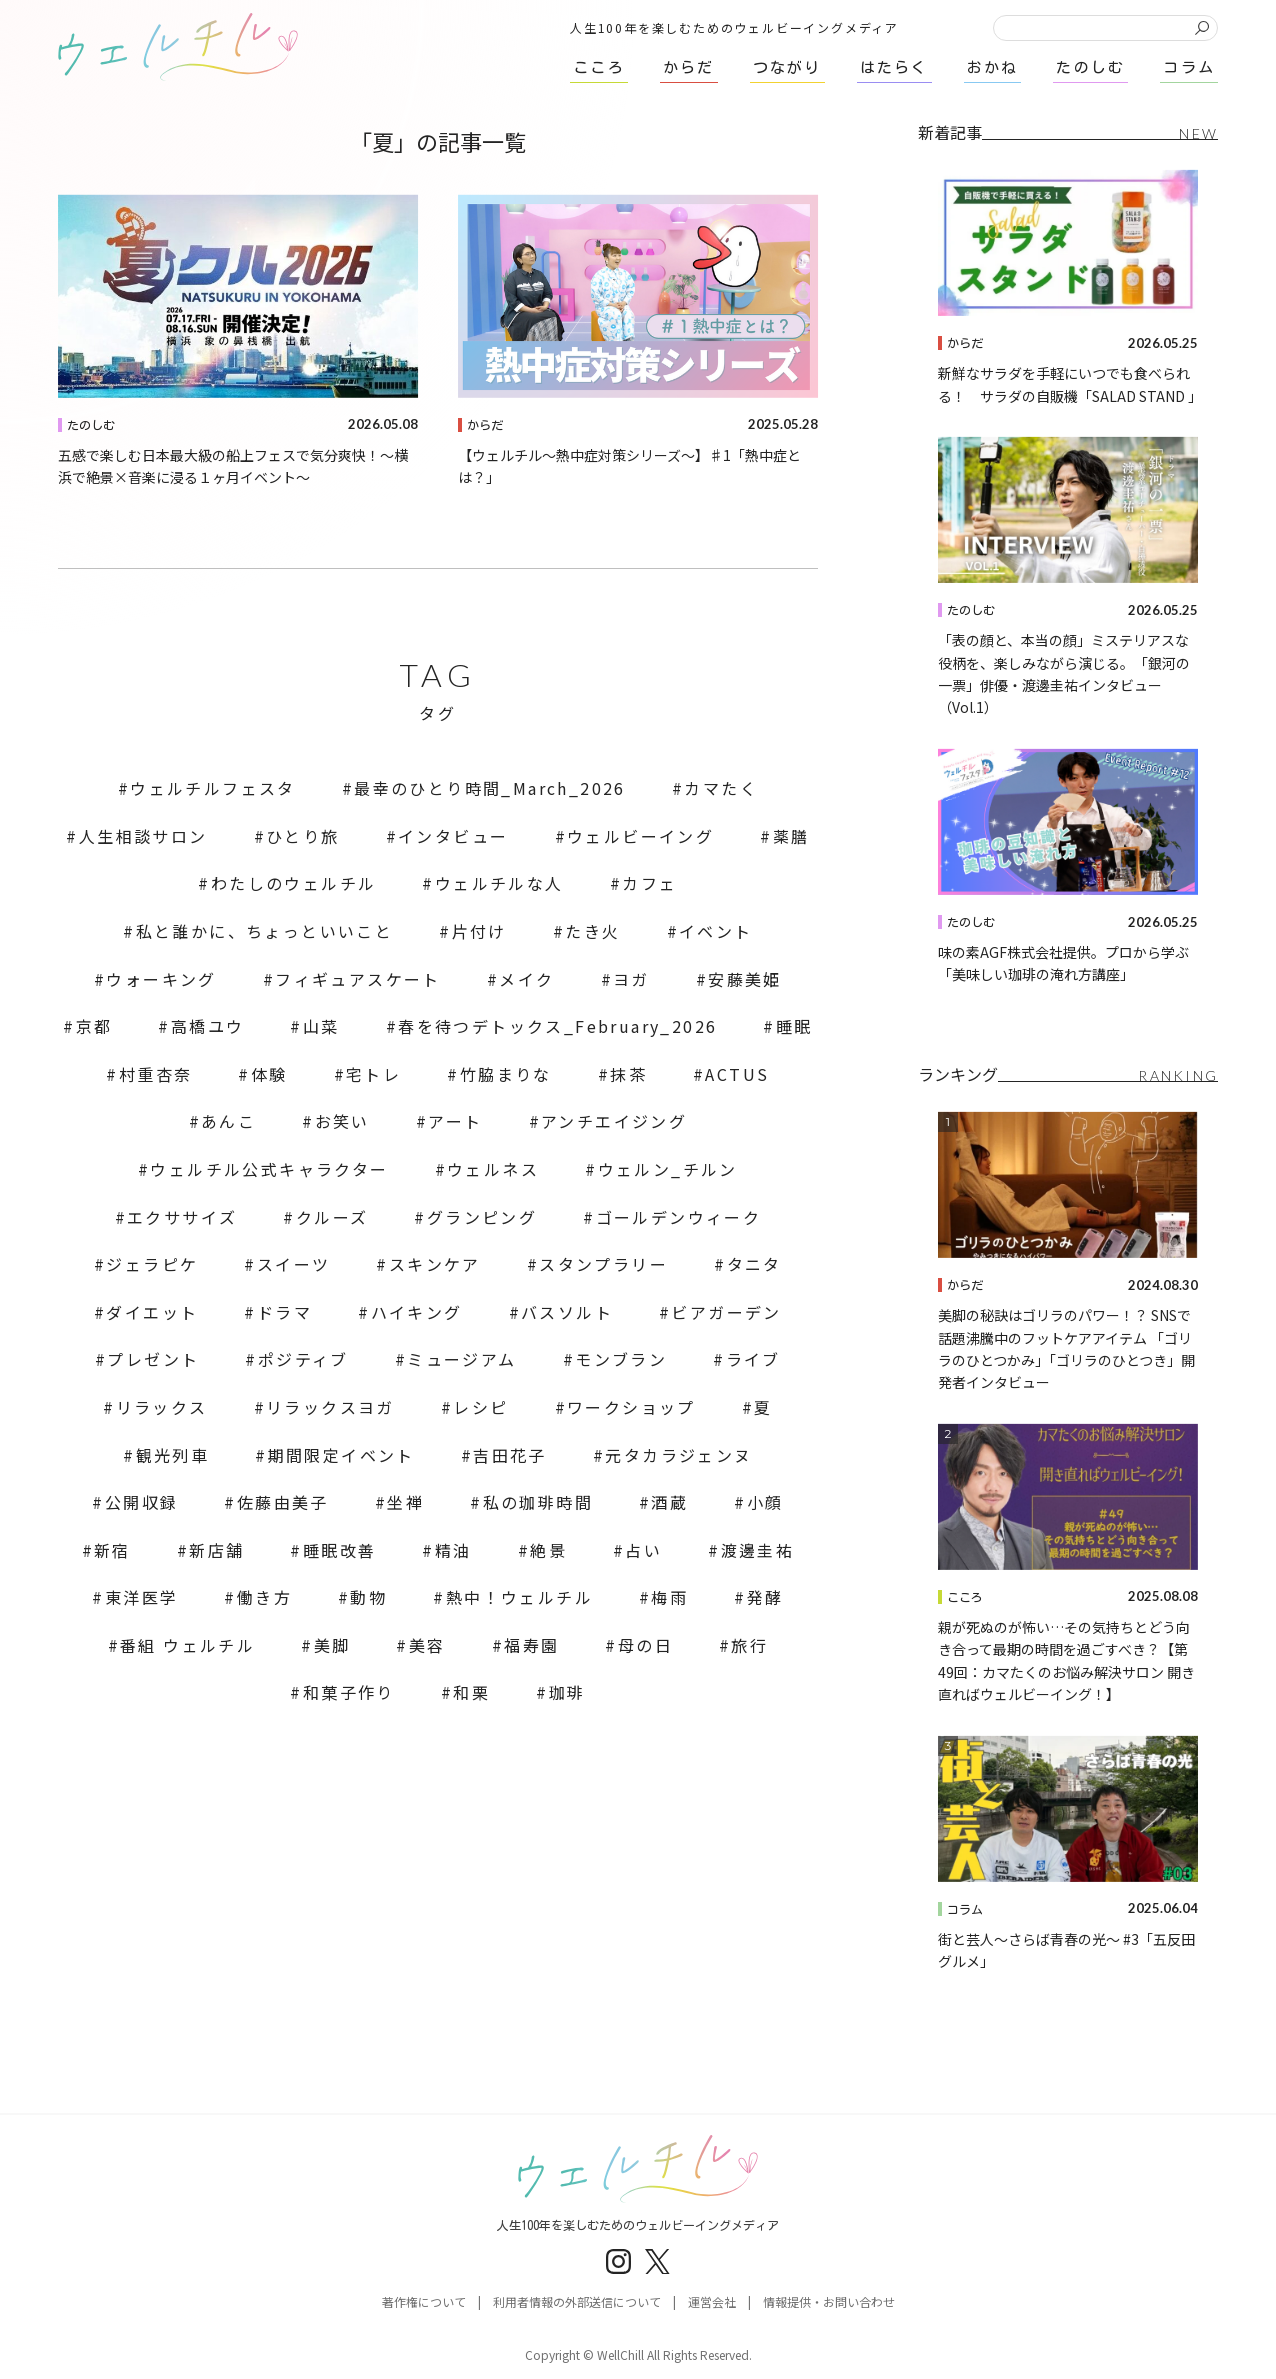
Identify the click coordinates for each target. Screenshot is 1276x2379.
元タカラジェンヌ (678, 1455)
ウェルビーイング (640, 836)
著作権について (424, 2301)
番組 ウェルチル (187, 1645)
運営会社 (712, 2301)
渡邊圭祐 (758, 1550)
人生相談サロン (143, 836)
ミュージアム (461, 1359)
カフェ (649, 883)
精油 (453, 1550)
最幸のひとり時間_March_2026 (490, 788)
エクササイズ (182, 1217)
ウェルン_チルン (668, 1169)
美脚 (332, 1645)
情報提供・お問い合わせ (829, 2301)
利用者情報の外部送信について (577, 2301)
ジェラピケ (152, 1264)
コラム (965, 1909)
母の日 (645, 1645)
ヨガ (631, 979)
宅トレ (373, 1074)
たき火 (592, 931)
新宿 (112, 1550)
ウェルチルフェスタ (213, 788)
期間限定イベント (341, 1455)
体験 (269, 1074)
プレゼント (153, 1359)
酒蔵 (669, 1502)
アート (455, 1121)
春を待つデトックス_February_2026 (557, 1026)
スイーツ (294, 1264)
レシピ (480, 1407)
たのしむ (91, 425)
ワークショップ (631, 1407)
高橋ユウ (208, 1026)
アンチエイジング (614, 1121)
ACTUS (737, 1074)
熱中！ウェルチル (519, 1597)
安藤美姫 (745, 979)
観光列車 (173, 1455)
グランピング (482, 1217)
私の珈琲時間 (538, 1502)
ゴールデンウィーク (679, 1217)
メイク (526, 979)
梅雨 (669, 1597)
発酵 (765, 1597)
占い (643, 1550)
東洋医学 (142, 1597)
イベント (716, 931)
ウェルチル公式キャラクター (269, 1169)
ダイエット (152, 1312)
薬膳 (791, 836)
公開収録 (142, 1502)
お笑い (342, 1121)
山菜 (321, 1026)
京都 (94, 1026)
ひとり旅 (303, 836)
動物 (368, 1597)
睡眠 (794, 1026)
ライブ (753, 1359)
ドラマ (284, 1312)
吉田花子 (510, 1455)
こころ (965, 1597)
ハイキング (417, 1312)
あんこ (228, 1121)
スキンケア (435, 1264)
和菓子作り (349, 1692)
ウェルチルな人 (499, 883)
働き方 (264, 1597)
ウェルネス (493, 1169)
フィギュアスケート (358, 979)
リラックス (162, 1407)
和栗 (471, 1692)
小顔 (765, 1502)
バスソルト (567, 1312)
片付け (479, 931)
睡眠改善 (340, 1550)
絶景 (548, 1550)
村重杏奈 (156, 1074)
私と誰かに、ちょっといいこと (265, 931)
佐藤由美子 (283, 1502)
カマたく (721, 788)
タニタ (754, 1264)
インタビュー (453, 836)
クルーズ (332, 1217)
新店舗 (216, 1550)
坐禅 (405, 1502)
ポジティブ (303, 1359)
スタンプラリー (603, 1264)
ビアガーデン (726, 1312)
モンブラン (621, 1359)
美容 (427, 1645)
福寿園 (531, 1645)
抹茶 (628, 1074)
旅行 (749, 1645)
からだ (485, 425)
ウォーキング (161, 979)
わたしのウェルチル (294, 883)
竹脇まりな (506, 1074)
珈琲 (567, 1692)
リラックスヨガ (330, 1407)
